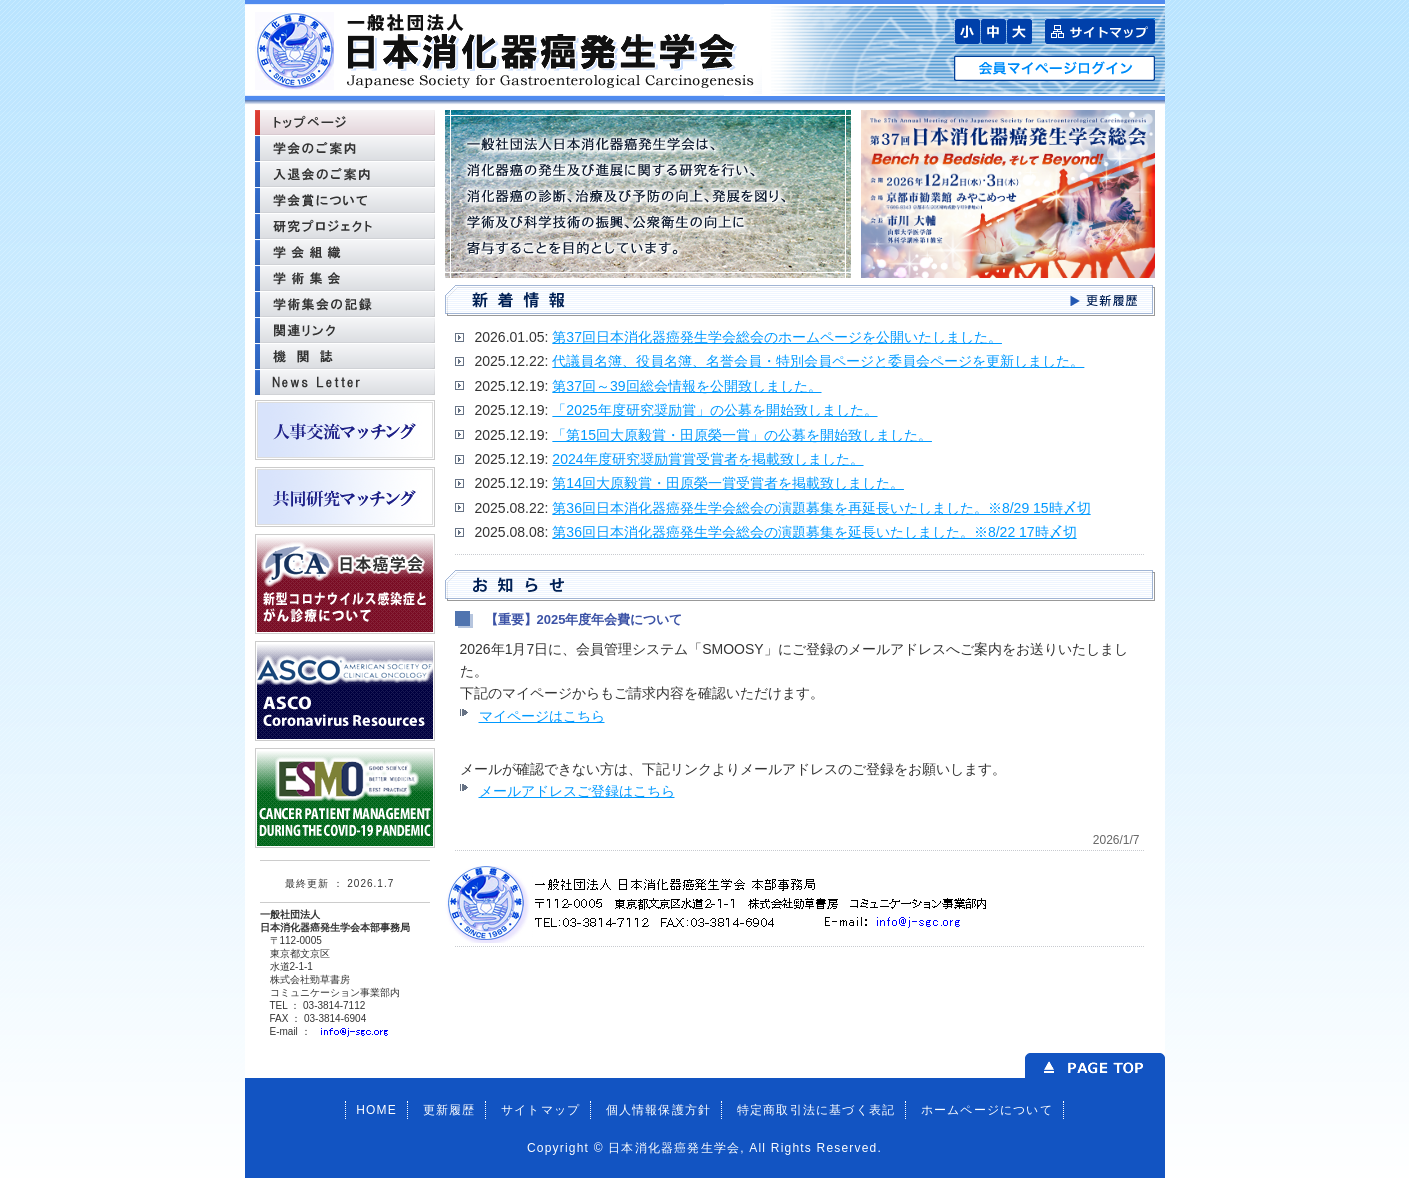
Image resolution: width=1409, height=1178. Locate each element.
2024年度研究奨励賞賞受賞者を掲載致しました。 (707, 459)
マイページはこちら (542, 716)
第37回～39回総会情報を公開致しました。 (686, 386)
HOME (376, 1110)
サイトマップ (540, 1110)
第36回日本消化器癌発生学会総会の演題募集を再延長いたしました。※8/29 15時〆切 (821, 508)
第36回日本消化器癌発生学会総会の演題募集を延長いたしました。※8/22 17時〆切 (814, 532)
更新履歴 (449, 1110)
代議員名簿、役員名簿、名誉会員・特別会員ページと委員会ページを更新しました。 (818, 361)
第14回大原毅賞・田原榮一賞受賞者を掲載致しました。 (728, 483)
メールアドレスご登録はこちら (577, 791)
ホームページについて (987, 1110)
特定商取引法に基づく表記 (816, 1110)
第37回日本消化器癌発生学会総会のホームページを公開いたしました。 (777, 337)
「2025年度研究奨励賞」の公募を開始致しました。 (714, 410)
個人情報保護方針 (659, 1110)
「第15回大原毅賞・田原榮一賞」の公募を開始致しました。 (742, 435)
